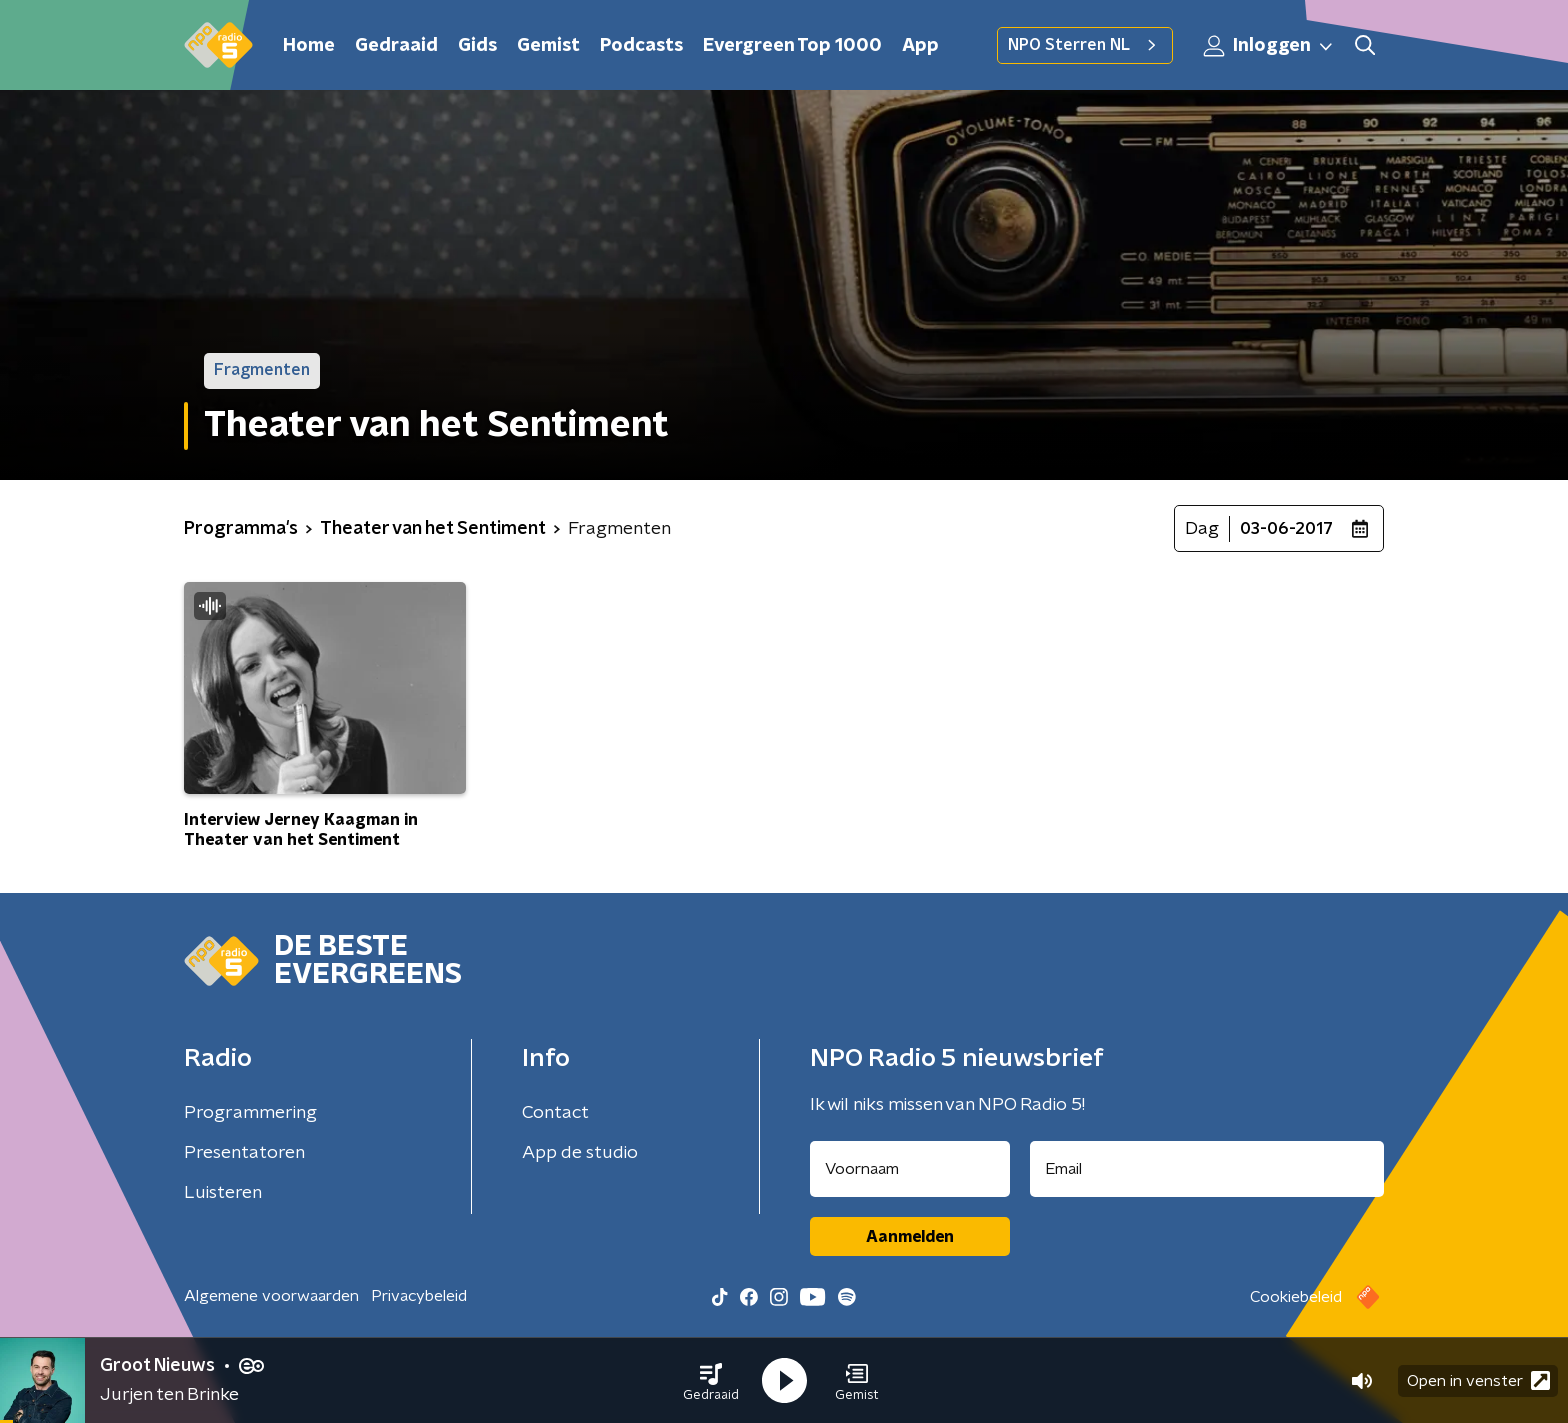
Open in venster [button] (1478, 1380)
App (920, 46)
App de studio (580, 1153)
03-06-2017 (1286, 529)
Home (309, 46)
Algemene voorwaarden (271, 1296)
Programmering (250, 1113)
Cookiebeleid (1296, 1297)
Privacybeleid (419, 1296)
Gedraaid (396, 46)
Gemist (548, 46)
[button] (711, 1381)
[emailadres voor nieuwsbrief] (1207, 1169)
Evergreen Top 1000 (792, 46)
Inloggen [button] (1269, 46)
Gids (477, 46)
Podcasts (641, 46)
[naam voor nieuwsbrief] (910, 1169)
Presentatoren (244, 1153)
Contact (555, 1113)
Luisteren (223, 1193)
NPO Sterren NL (1085, 45)
